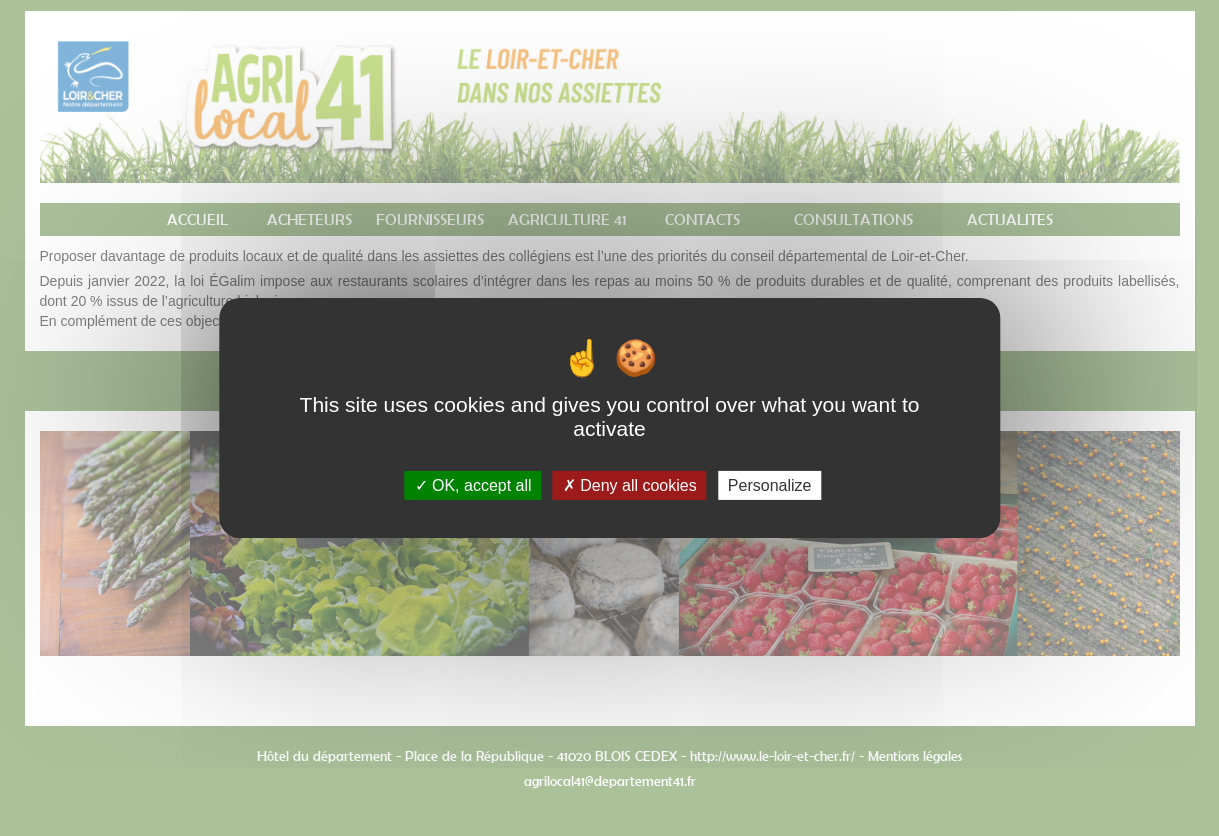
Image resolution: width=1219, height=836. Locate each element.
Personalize (770, 485)
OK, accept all (473, 485)
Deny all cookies (630, 485)
